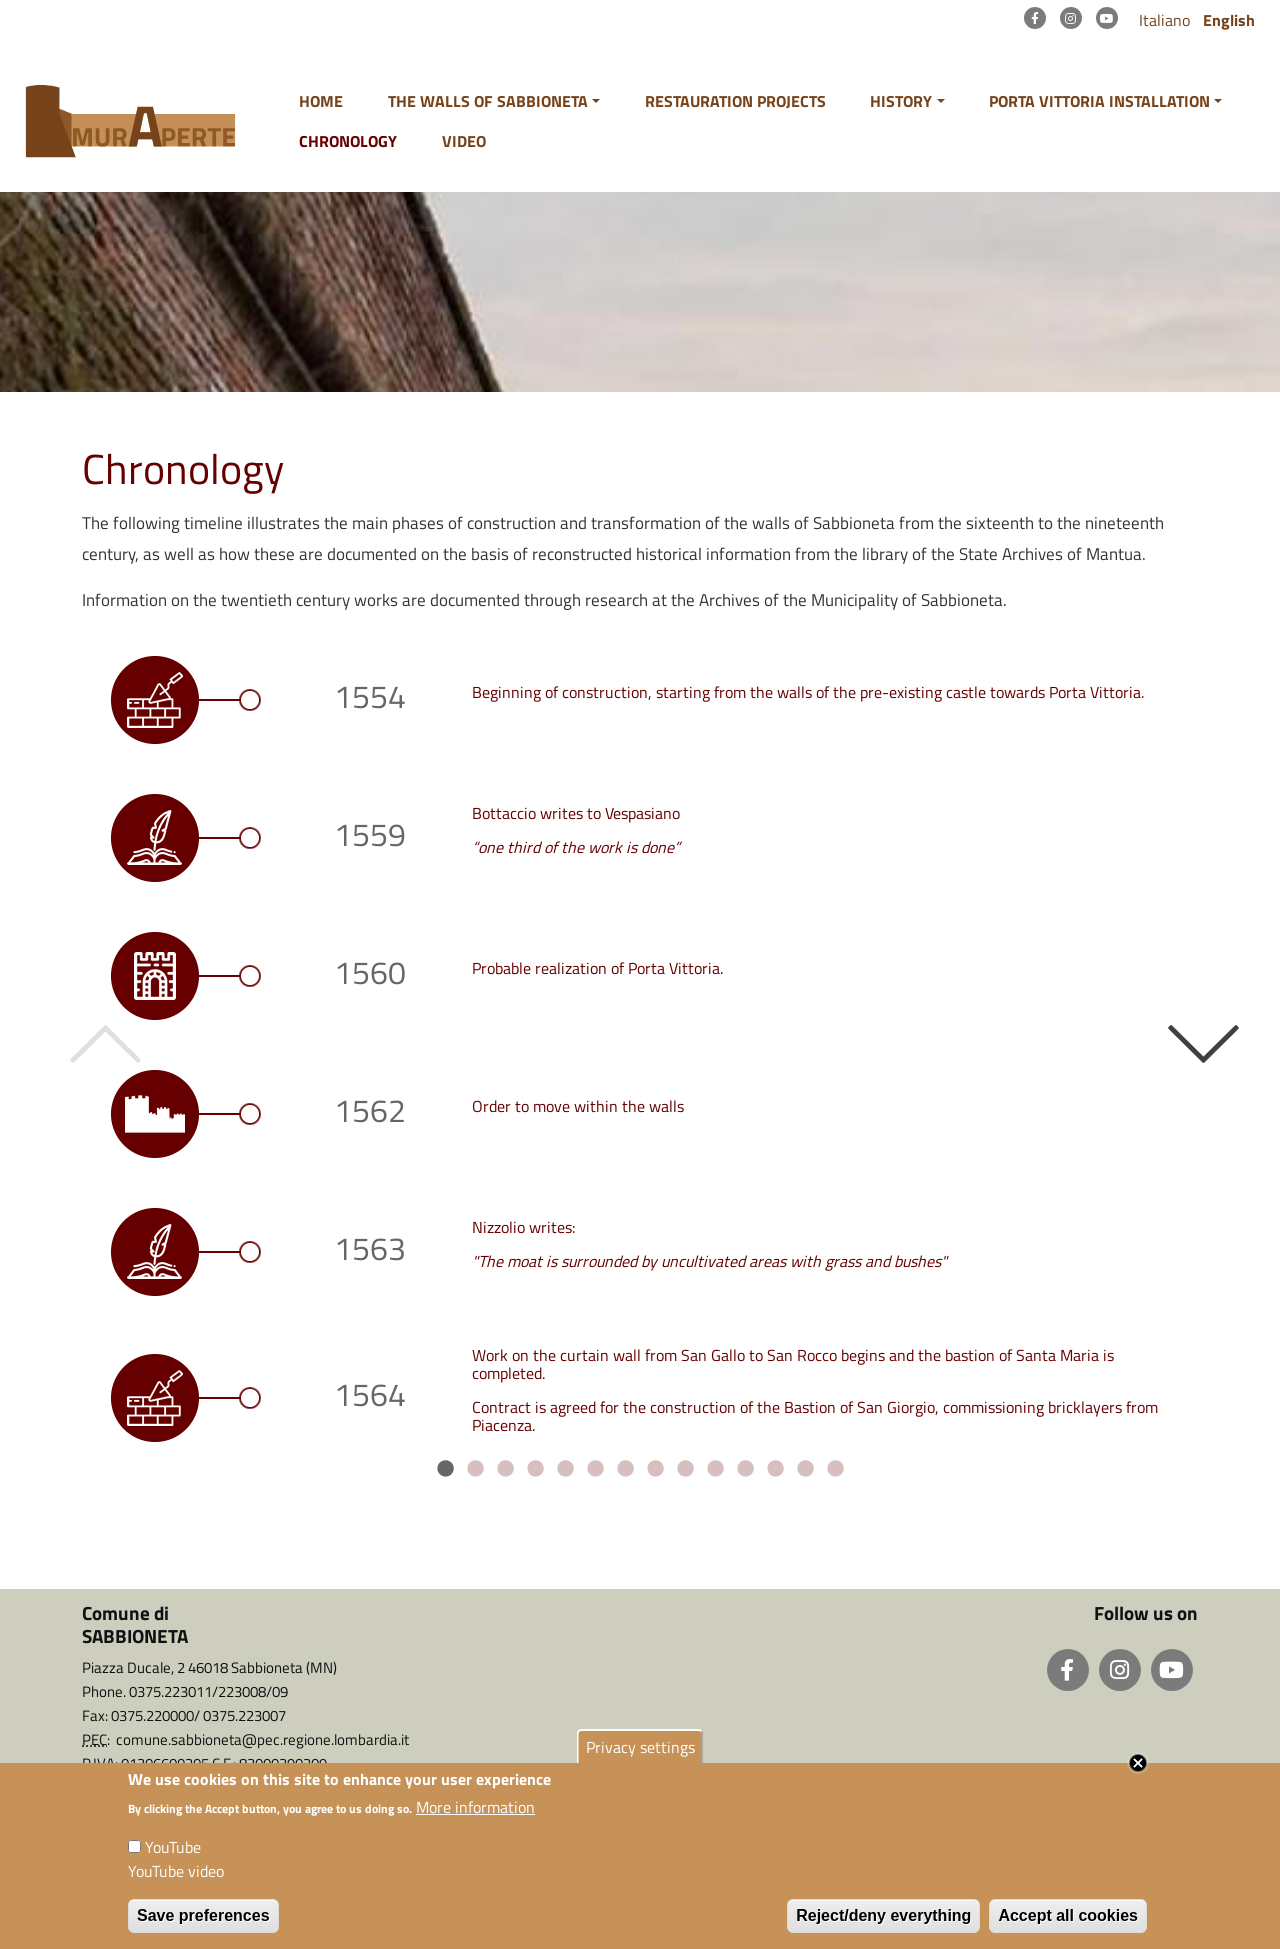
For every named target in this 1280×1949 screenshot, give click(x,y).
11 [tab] (745, 1469)
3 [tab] (505, 1469)
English (1229, 20)
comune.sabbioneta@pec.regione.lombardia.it (262, 1739)
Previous (91, 1044)
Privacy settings (640, 1758)
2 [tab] (475, 1469)
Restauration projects (735, 101)
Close (1138, 1774)
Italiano (1164, 20)
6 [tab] (595, 1469)
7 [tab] (625, 1469)
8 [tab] (655, 1469)
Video (464, 141)
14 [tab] (835, 1469)
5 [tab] (565, 1469)
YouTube (173, 1859)
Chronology (348, 141)
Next (1189, 1044)
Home (321, 101)
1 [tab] (445, 1469)
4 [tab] (535, 1469)
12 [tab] (775, 1469)
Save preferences (203, 1927)
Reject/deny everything (883, 1927)
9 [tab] (685, 1469)
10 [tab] (715, 1469)
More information (475, 1819)
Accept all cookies (1068, 1927)
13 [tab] (805, 1469)
